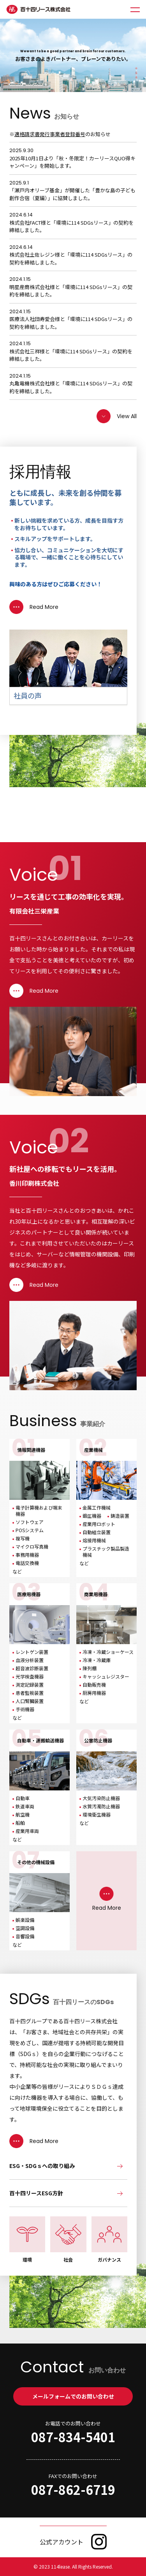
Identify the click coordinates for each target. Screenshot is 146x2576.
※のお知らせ (60, 134)
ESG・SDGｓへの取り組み (42, 2166)
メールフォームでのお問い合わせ (73, 2396)
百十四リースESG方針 (36, 2193)
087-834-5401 (73, 2437)
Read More (33, 607)
